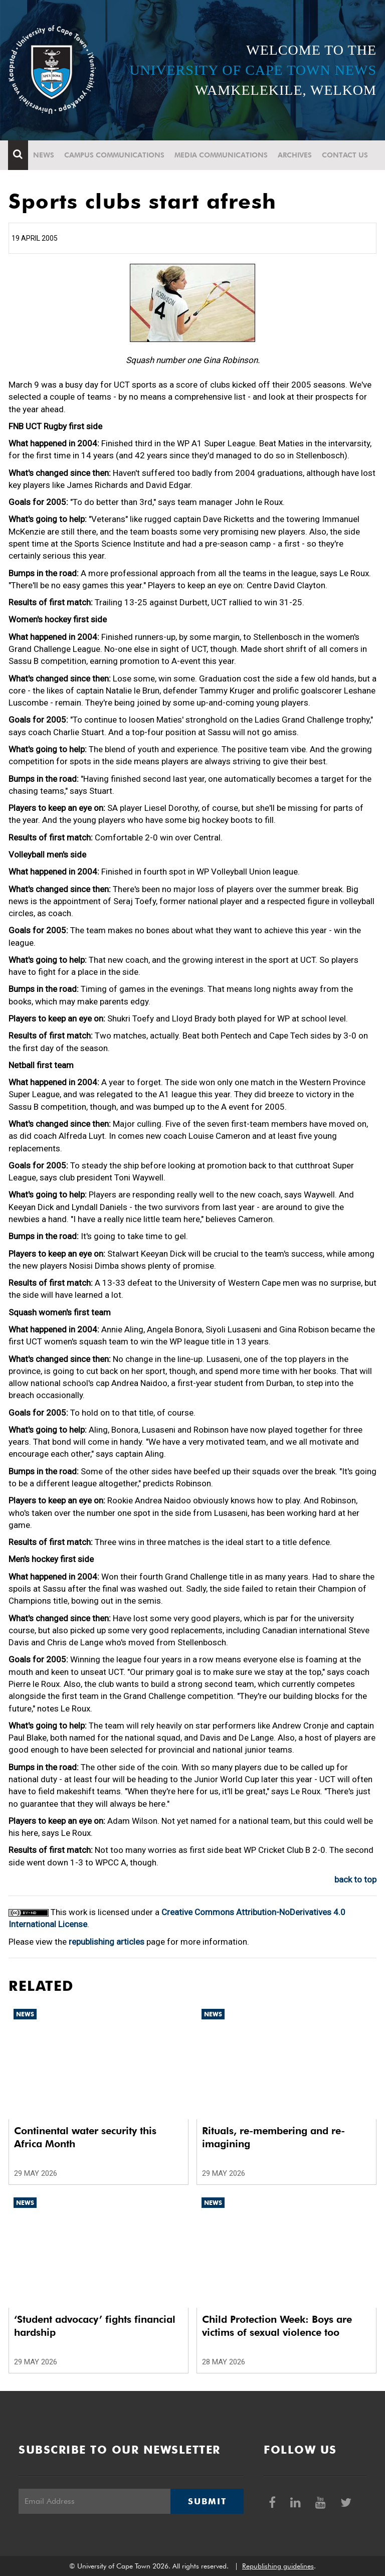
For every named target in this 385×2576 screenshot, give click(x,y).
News (44, 155)
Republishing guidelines (278, 2566)
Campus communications (115, 155)
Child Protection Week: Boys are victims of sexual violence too (277, 2325)
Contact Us (345, 155)
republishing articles (106, 1942)
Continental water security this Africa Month (85, 2137)
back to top (355, 1879)
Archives (295, 155)
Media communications (221, 155)
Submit (207, 2501)
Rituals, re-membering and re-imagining (273, 2137)
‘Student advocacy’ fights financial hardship (94, 2325)
